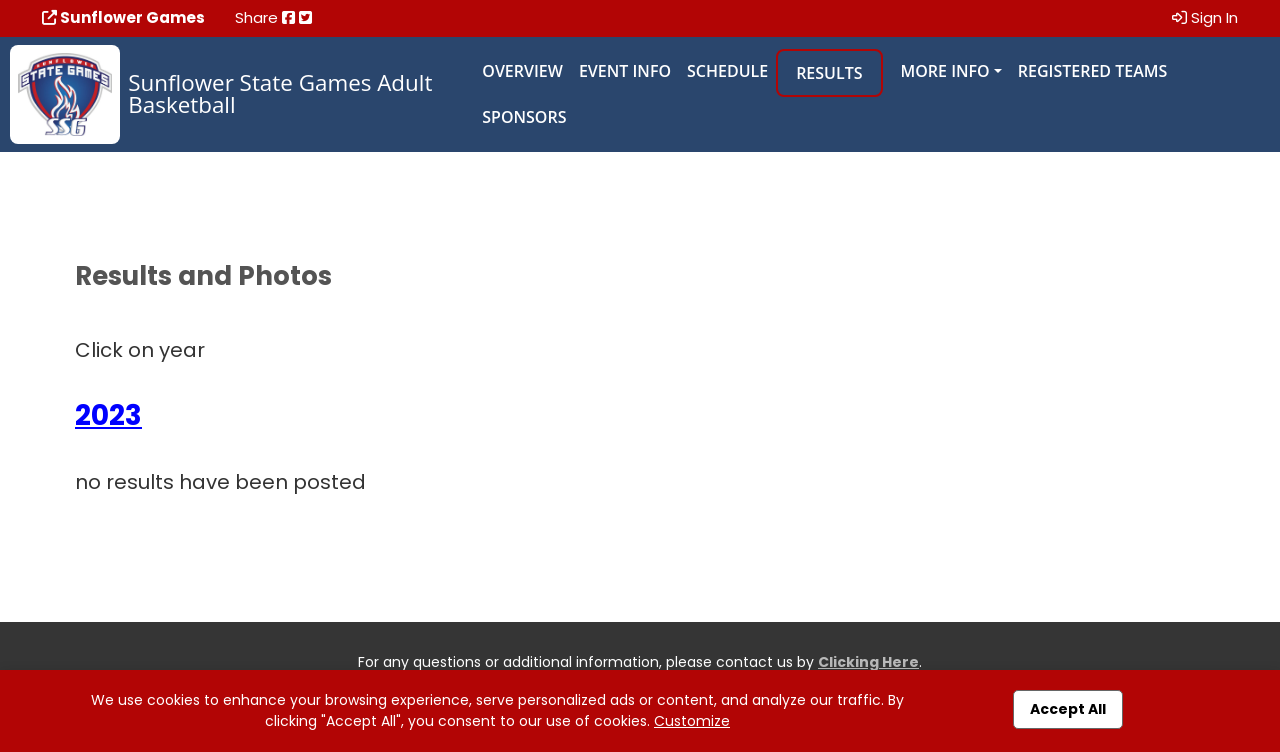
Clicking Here (868, 662)
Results (829, 73)
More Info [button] (945, 71)
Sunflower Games (123, 17)
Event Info (625, 71)
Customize (692, 721)
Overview (522, 71)
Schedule (727, 71)
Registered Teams (1093, 71)
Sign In (1205, 17)
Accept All (1068, 709)
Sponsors (524, 117)
